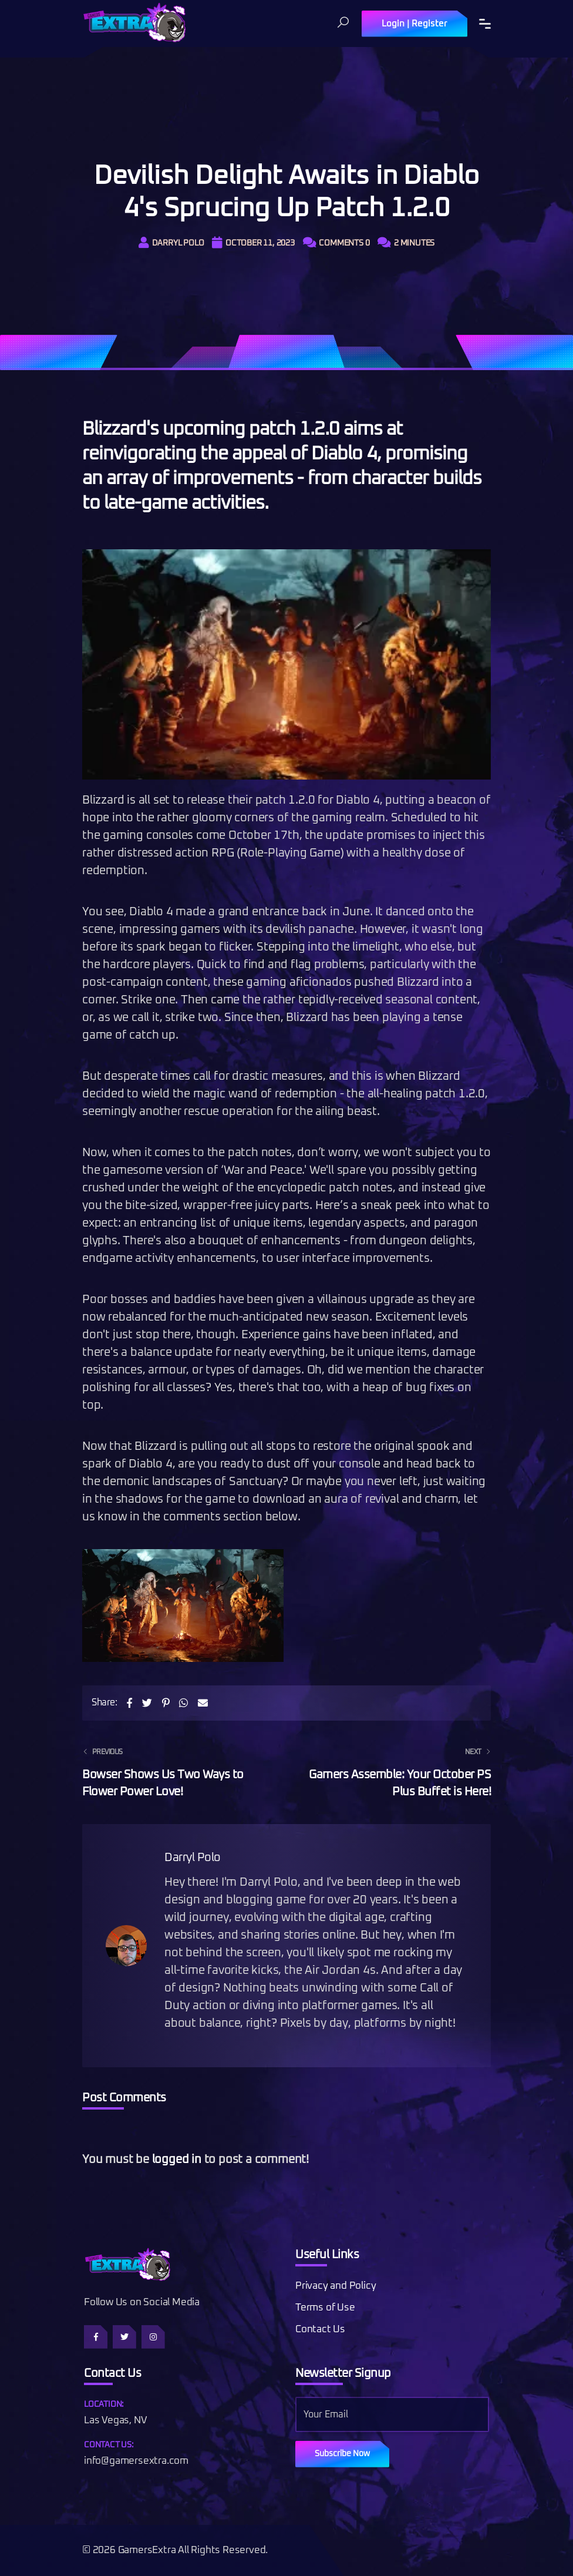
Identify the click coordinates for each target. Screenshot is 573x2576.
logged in (176, 2159)
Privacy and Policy (335, 2286)
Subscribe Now (342, 2454)
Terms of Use (325, 2308)
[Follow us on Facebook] (95, 2337)
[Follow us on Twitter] (124, 2337)
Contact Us (320, 2330)
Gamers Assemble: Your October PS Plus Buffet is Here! (396, 1771)
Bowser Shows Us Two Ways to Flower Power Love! (177, 1771)
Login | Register (414, 23)
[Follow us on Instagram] (153, 2337)
